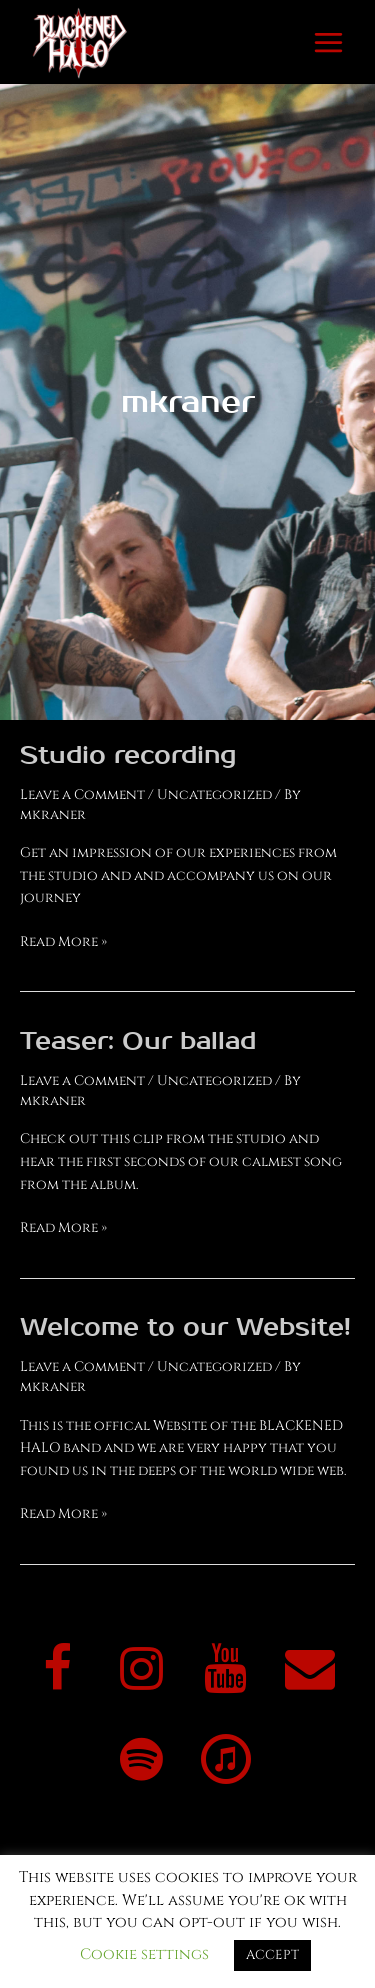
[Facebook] (58, 1671)
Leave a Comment (82, 795)
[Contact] (310, 1671)
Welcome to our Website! (185, 1327)
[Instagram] (142, 1671)
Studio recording (128, 755)
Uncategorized (214, 795)
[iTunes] (226, 1762)
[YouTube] (226, 1671)
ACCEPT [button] (272, 1955)
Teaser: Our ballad (138, 1041)
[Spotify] (142, 1762)
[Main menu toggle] (329, 42)
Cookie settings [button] (144, 1954)
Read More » (63, 941)
